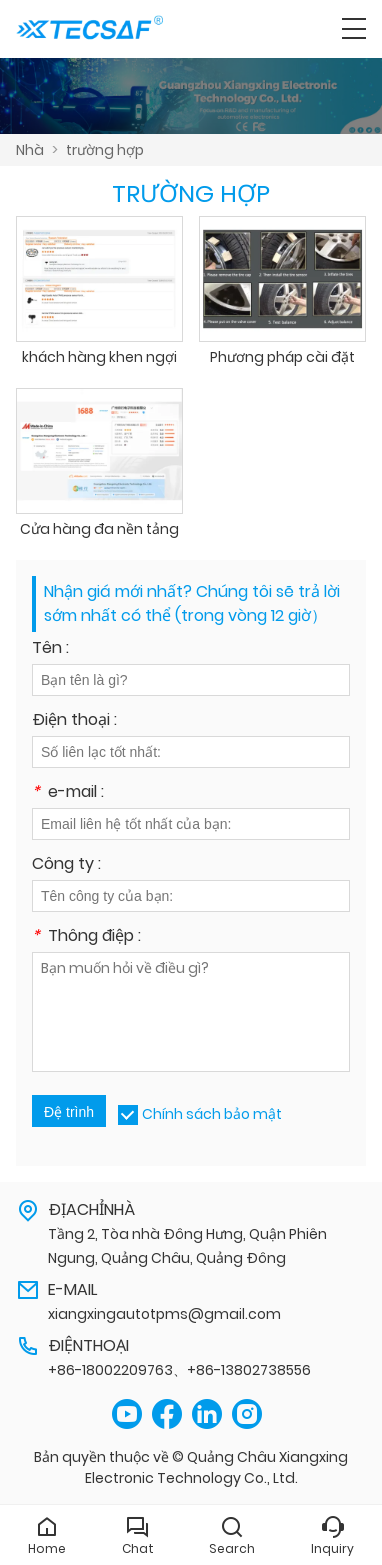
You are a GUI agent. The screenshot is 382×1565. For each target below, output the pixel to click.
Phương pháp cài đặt (282, 357)
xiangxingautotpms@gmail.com (164, 1314)
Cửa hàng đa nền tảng (99, 529)
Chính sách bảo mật (212, 1114)
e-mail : (68, 793)
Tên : (50, 649)
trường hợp (105, 150)
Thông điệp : (86, 937)
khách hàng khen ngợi (99, 357)
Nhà (30, 150)
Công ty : (66, 865)
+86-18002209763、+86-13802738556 (179, 1370)
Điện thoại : (74, 721)
